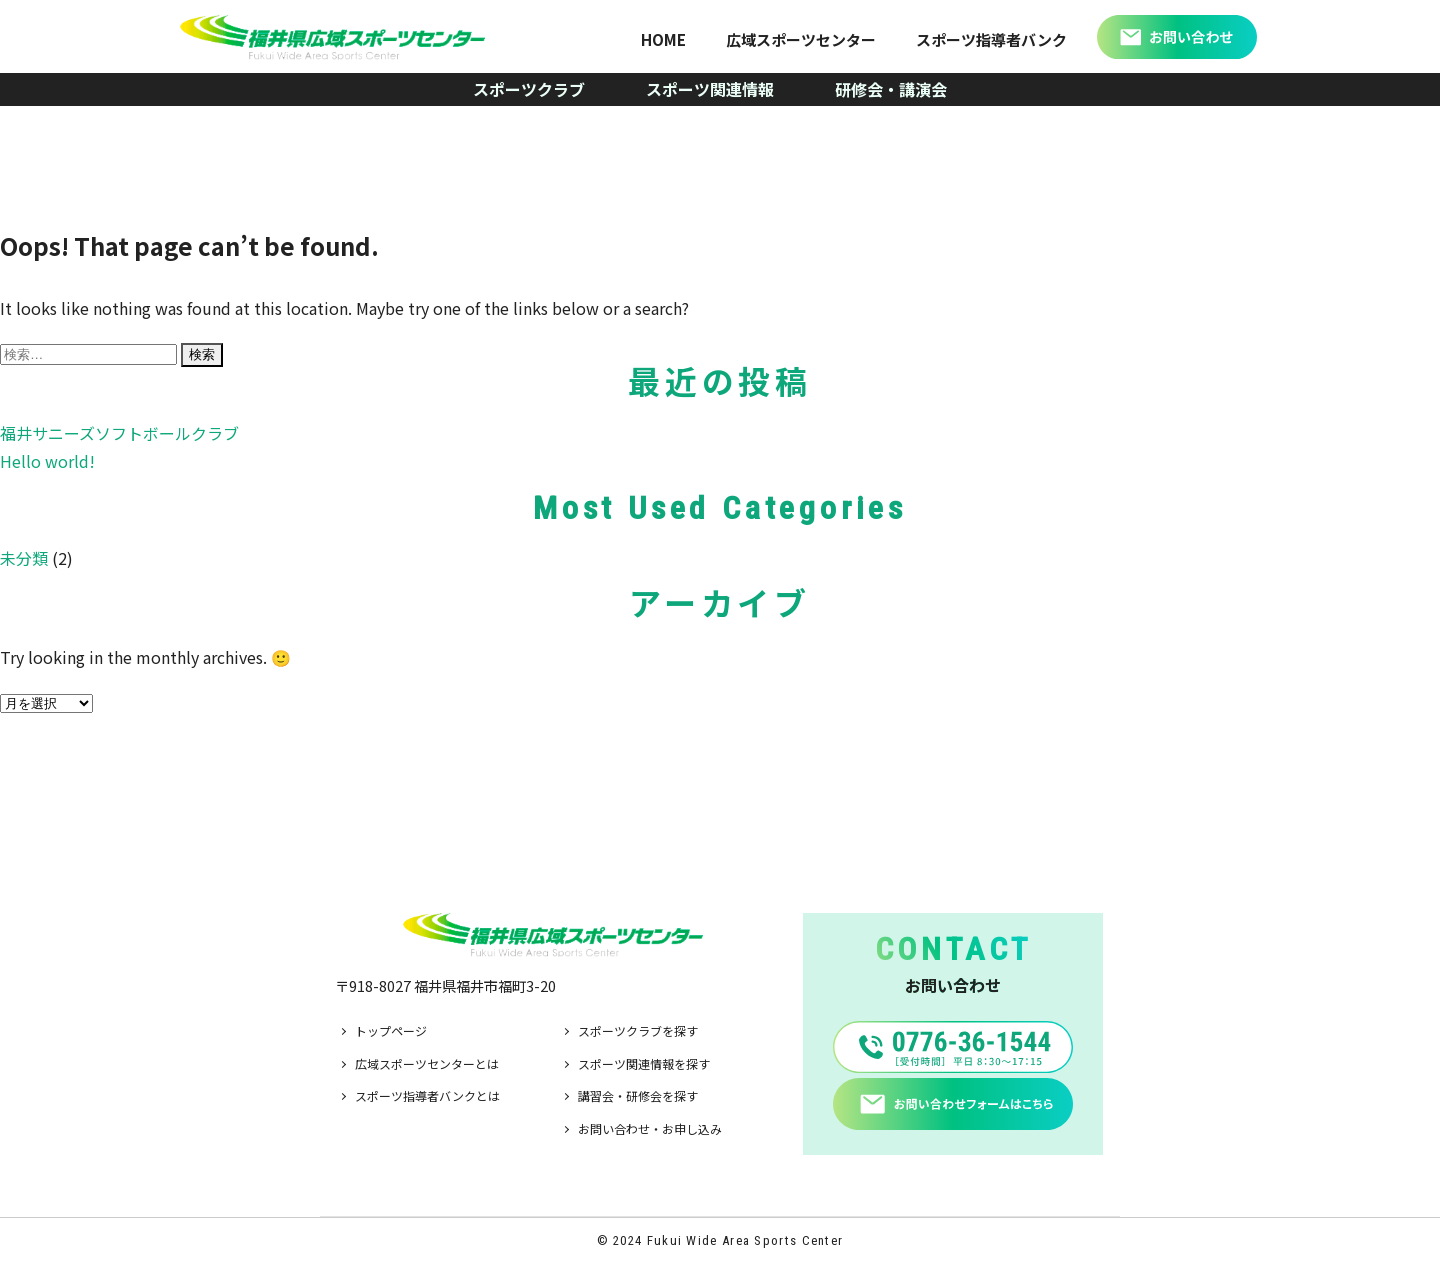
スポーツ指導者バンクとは (427, 1095)
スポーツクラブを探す (638, 1030)
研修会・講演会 (891, 89)
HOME (663, 39)
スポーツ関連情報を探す (644, 1063)
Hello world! (47, 461)
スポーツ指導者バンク (991, 39)
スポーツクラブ (529, 89)
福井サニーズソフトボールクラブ (119, 433)
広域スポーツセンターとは (427, 1063)
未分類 (24, 558)
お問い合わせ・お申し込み (650, 1128)
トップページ (391, 1030)
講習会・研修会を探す (638, 1095)
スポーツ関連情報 (710, 89)
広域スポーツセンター (801, 39)
